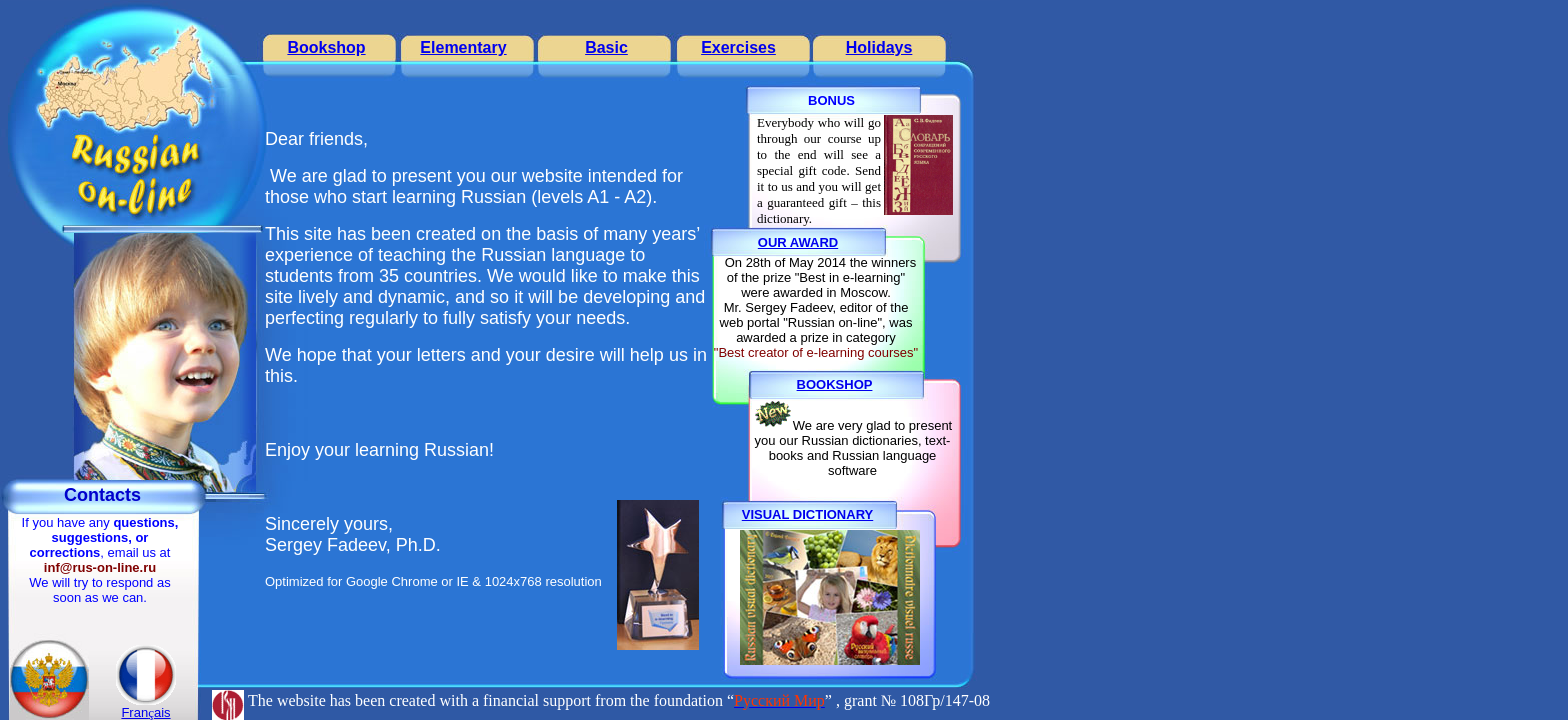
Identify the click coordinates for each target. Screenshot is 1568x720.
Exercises (738, 47)
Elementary (463, 47)
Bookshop (326, 47)
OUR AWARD (798, 242)
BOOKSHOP (835, 384)
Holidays (879, 47)
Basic (606, 47)
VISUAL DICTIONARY (807, 514)
